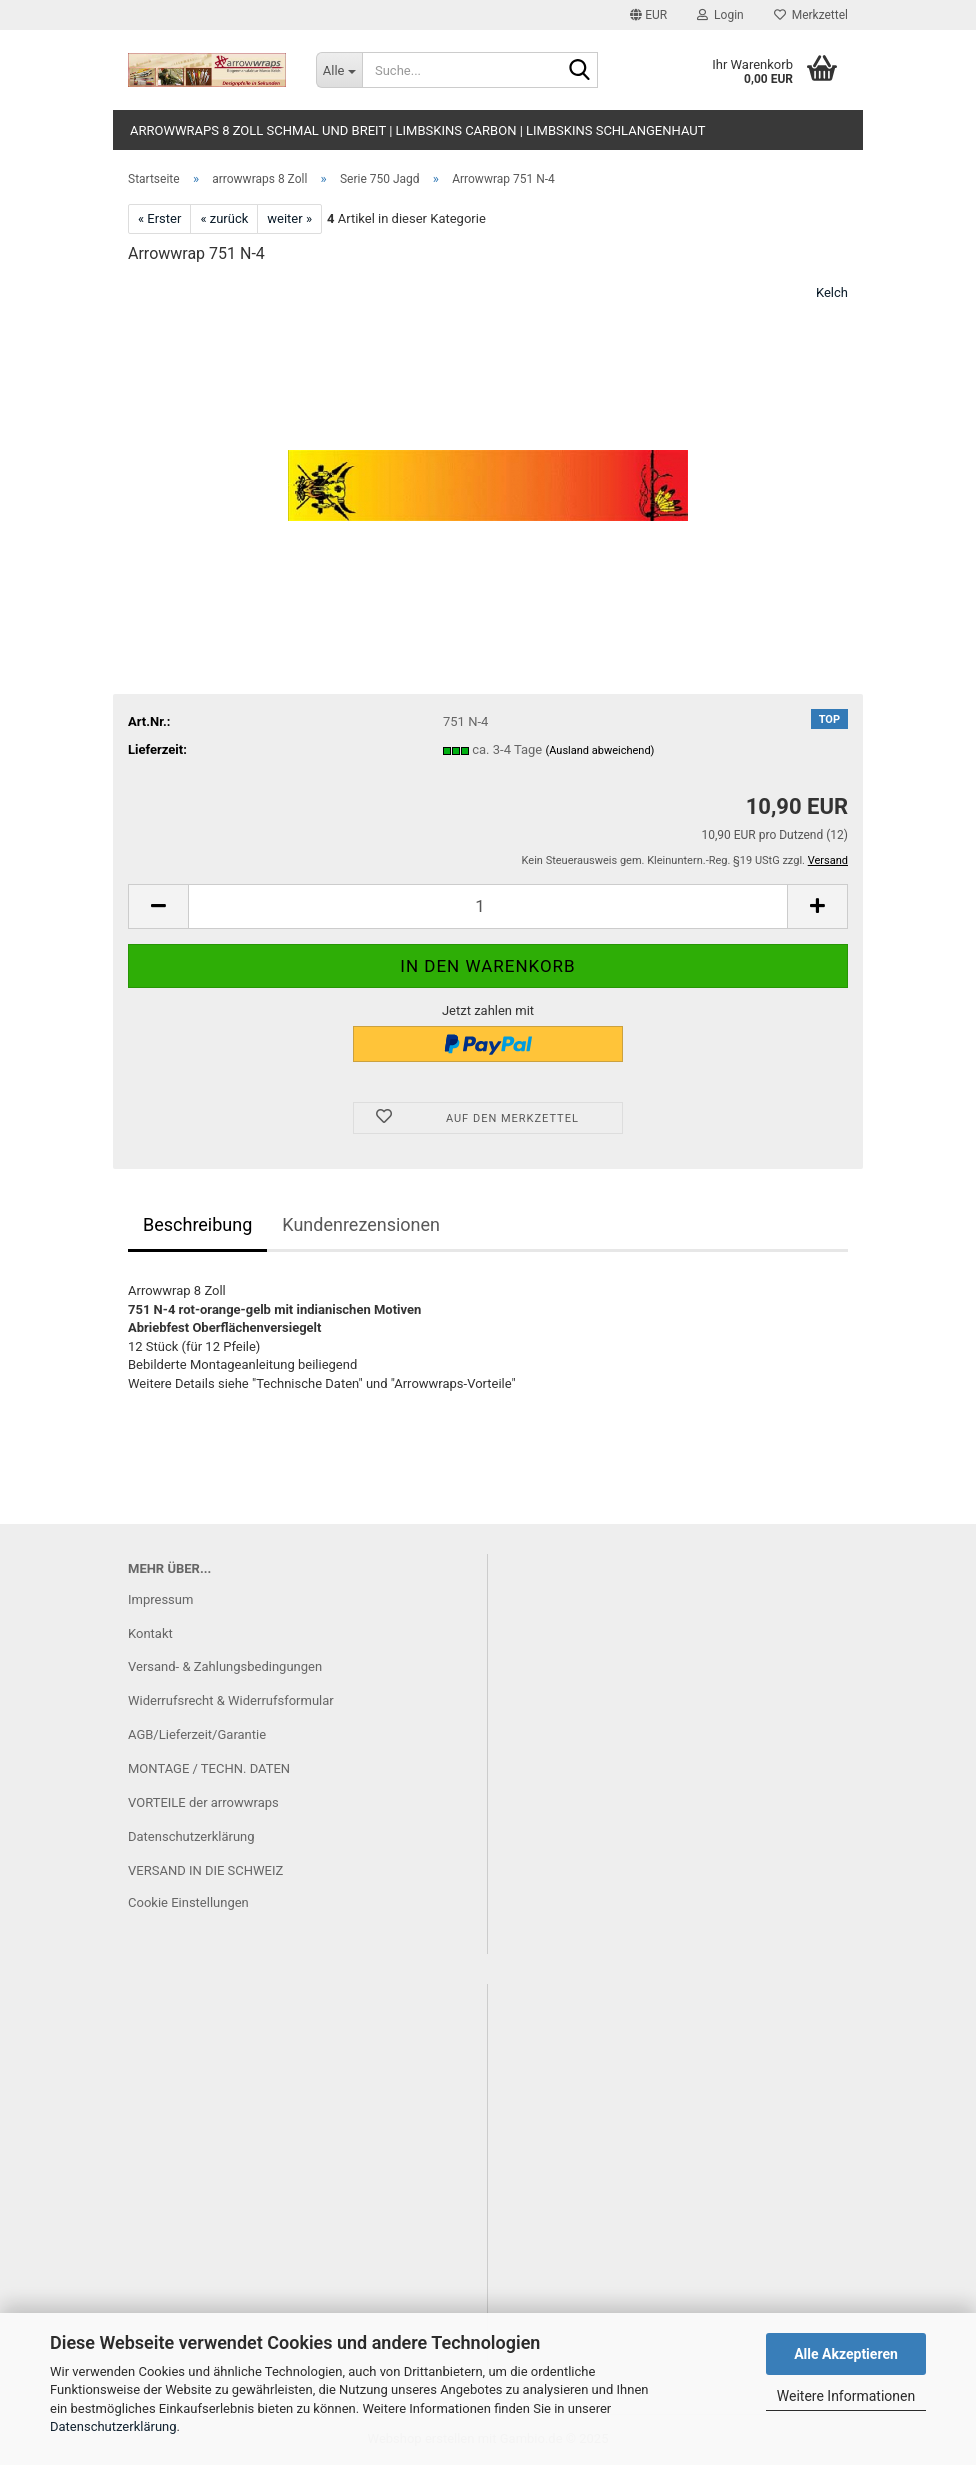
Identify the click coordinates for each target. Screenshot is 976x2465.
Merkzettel (811, 15)
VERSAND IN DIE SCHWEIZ (205, 1870)
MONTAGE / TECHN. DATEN (209, 1768)
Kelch (832, 292)
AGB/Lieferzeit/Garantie (197, 1734)
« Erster (159, 218)
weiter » (289, 218)
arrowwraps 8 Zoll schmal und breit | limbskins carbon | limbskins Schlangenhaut (417, 130)
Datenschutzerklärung (113, 2426)
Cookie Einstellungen (188, 1902)
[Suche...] (339, 70)
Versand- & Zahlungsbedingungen (225, 1666)
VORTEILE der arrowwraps (203, 1802)
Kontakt (150, 1633)
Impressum (160, 1599)
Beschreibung (197, 1224)
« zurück (224, 218)
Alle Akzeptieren (846, 2354)
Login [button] (720, 15)
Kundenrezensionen (361, 1224)
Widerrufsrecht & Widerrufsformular (231, 1700)
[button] (648, 15)
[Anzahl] (488, 906)
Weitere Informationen (846, 2396)
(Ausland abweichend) (599, 750)
